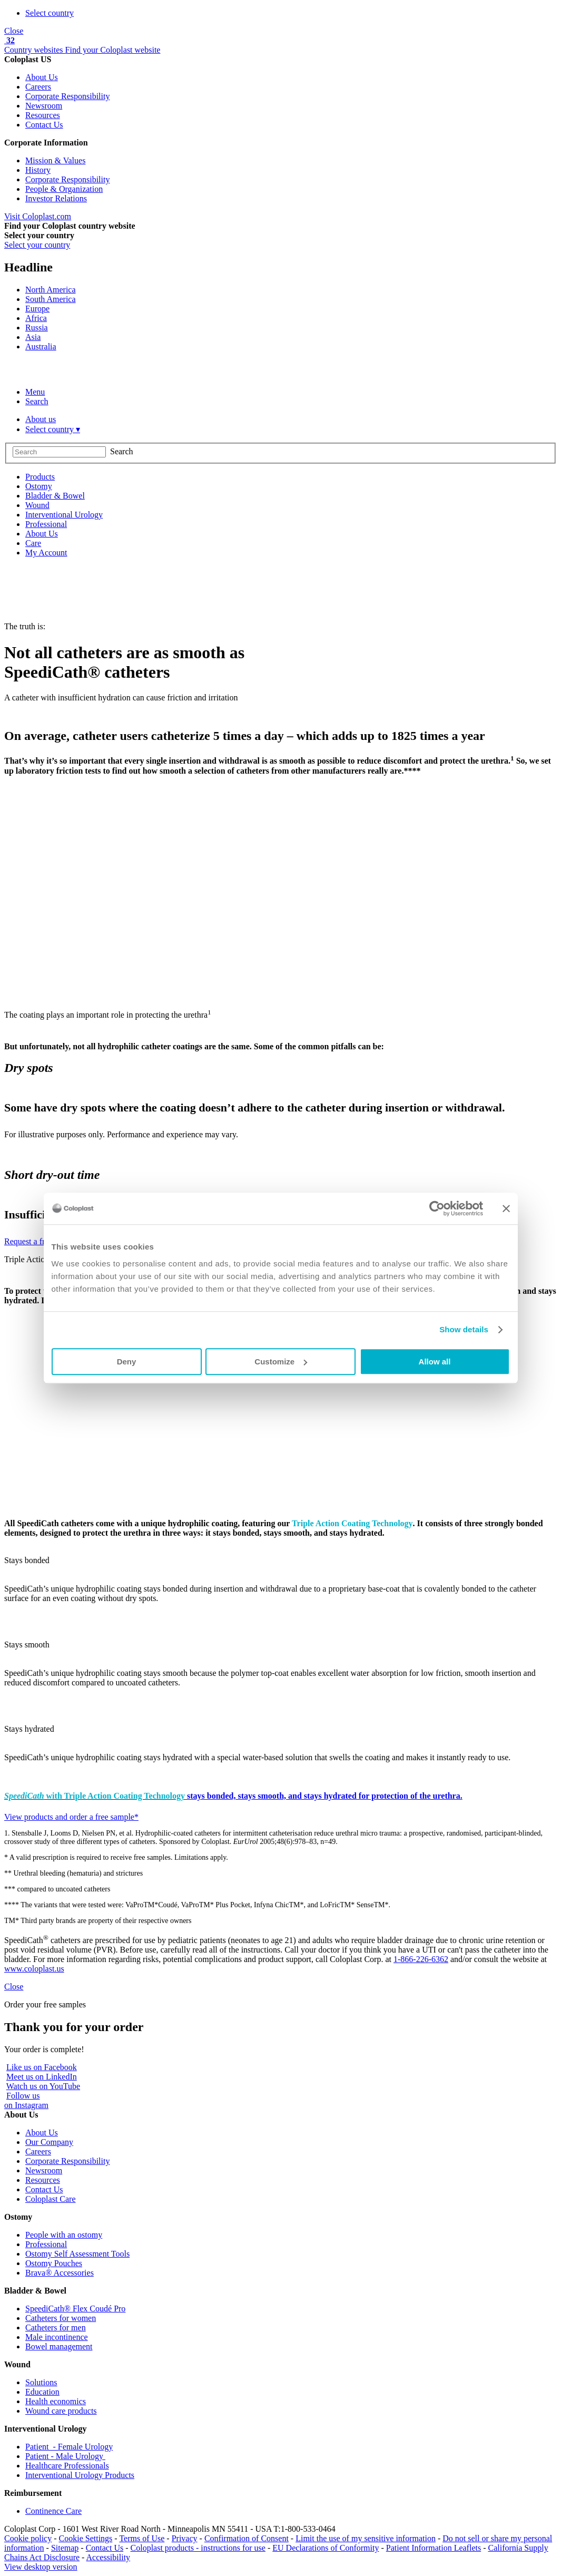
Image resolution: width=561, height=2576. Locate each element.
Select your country (37, 244)
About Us (41, 77)
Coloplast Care (50, 2198)
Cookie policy (28, 2538)
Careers (38, 86)
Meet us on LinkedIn (41, 2076)
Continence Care (53, 2510)
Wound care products (61, 2410)
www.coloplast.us (34, 1968)
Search (36, 401)
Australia (40, 346)
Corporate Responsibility (67, 96)
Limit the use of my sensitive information (366, 2538)
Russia (36, 327)
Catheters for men (55, 2327)
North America (50, 289)
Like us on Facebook (41, 2067)
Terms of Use (141, 2538)
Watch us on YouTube (43, 2086)
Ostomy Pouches (53, 2263)
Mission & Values (55, 160)
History (38, 169)
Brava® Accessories (59, 2272)
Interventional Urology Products (79, 2475)
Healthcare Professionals (67, 2465)
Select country (49, 12)
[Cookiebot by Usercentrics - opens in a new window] (437, 1208)
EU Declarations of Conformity (325, 2547)
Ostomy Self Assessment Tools (77, 2253)
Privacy (185, 2538)
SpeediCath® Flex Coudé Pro (75, 2308)
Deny (126, 1361)
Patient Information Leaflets (433, 2547)
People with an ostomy (63, 2234)
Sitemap (64, 2547)
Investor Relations (56, 198)
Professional (46, 2244)
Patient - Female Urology (69, 2446)
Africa (36, 318)
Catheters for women (60, 2318)
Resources (42, 115)
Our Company (49, 2142)
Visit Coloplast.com (37, 216)
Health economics (55, 2401)
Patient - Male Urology (65, 2456)
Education (42, 2391)
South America (50, 299)
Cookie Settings (86, 2538)
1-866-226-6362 (420, 1959)
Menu (35, 391)
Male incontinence (56, 2337)
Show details (463, 1329)
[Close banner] (506, 1208)
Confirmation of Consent (246, 2538)
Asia (33, 337)
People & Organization (64, 188)
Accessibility (108, 2557)
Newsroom (43, 105)
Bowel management (59, 2346)
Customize (280, 1361)
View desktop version (40, 2566)
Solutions (41, 2382)
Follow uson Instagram (26, 2100)
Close (13, 30)
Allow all (435, 1361)
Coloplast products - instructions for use (198, 2547)
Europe (37, 308)
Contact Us (44, 124)
